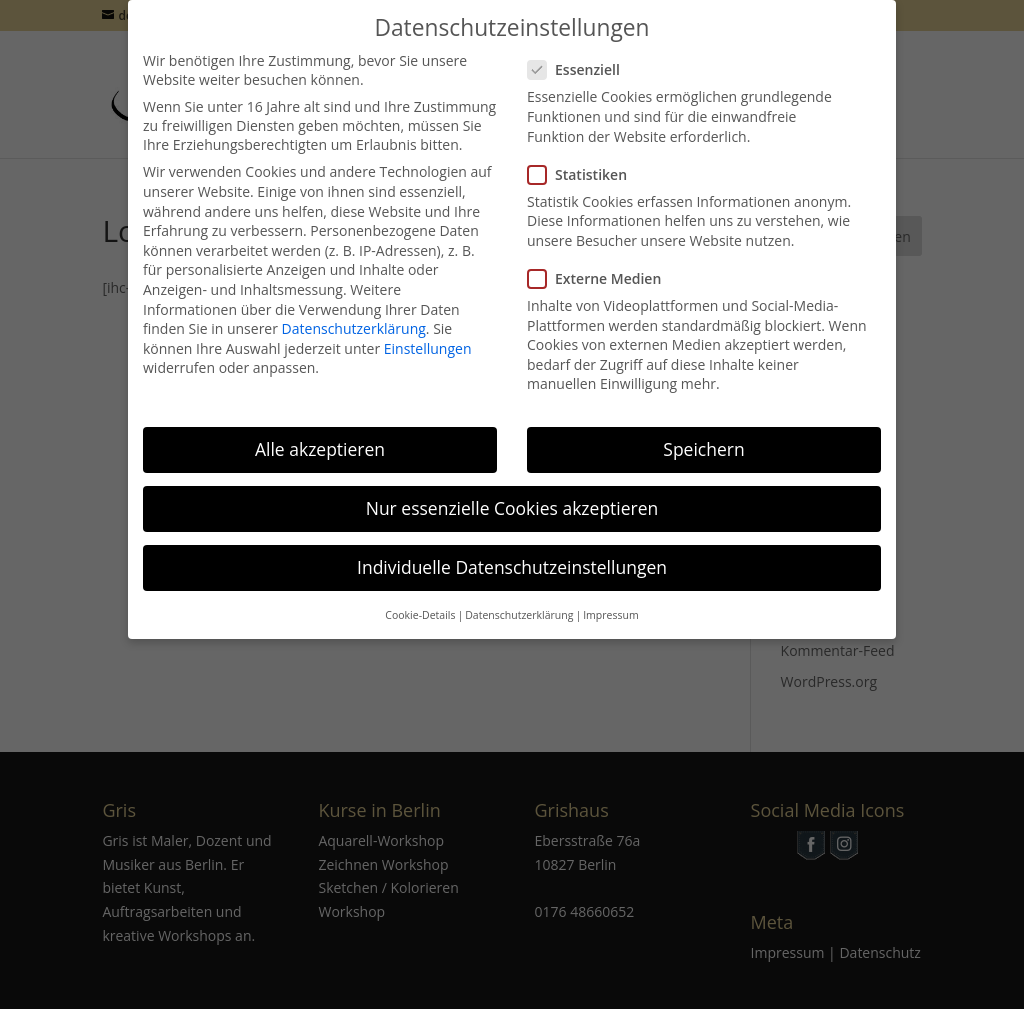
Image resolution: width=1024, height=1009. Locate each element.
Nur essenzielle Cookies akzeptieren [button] (512, 493)
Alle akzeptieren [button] (320, 434)
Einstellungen (428, 332)
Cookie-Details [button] (420, 599)
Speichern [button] (703, 434)
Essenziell (582, 54)
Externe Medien (602, 262)
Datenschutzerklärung (354, 313)
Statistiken (585, 158)
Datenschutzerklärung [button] (519, 599)
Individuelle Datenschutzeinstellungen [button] (512, 552)
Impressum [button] (610, 599)
